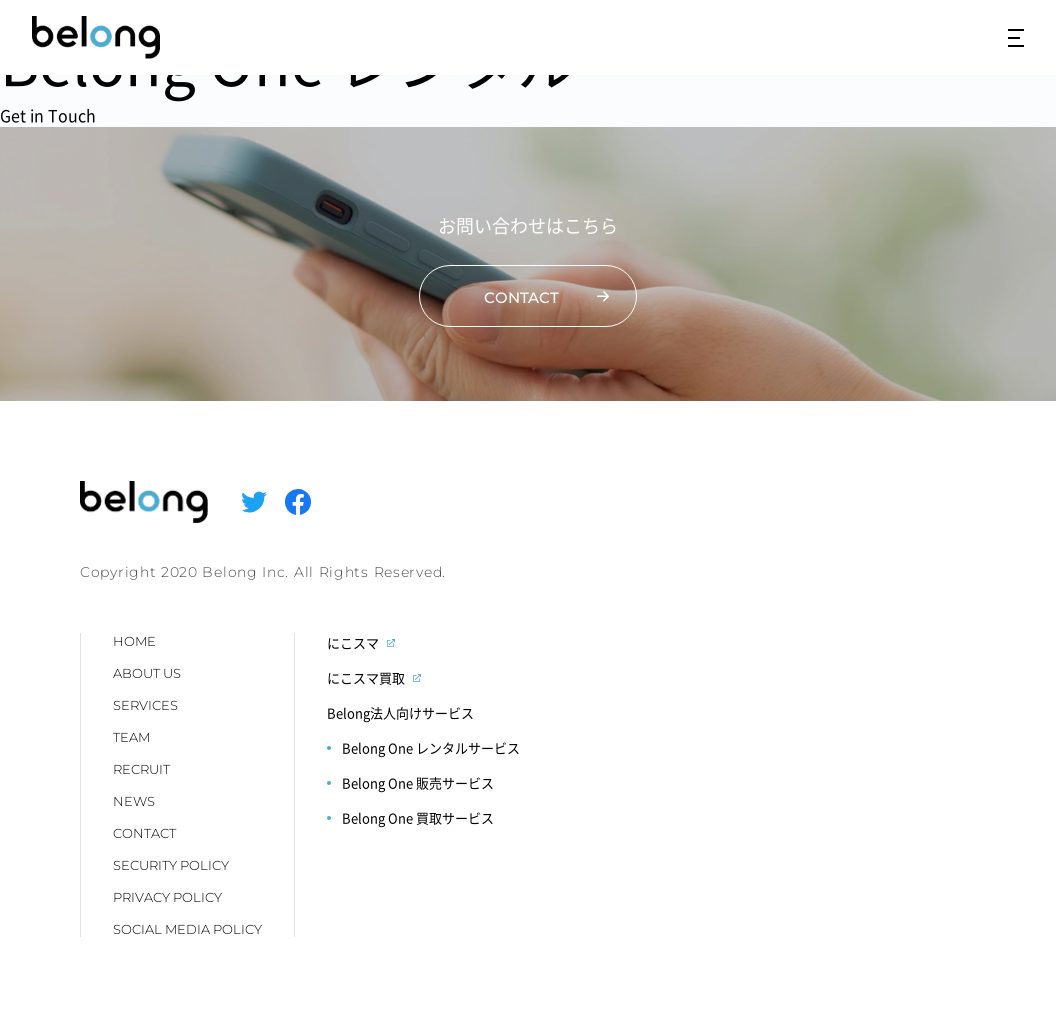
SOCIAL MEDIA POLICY (187, 929)
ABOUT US (147, 673)
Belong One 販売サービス (418, 782)
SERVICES (145, 705)
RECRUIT (141, 769)
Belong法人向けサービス (400, 712)
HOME (134, 641)
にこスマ (353, 642)
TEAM (131, 737)
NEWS (134, 801)
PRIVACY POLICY (167, 897)
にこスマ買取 (366, 677)
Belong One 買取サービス (418, 817)
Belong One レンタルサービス (431, 747)
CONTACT (144, 833)
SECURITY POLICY (171, 865)
